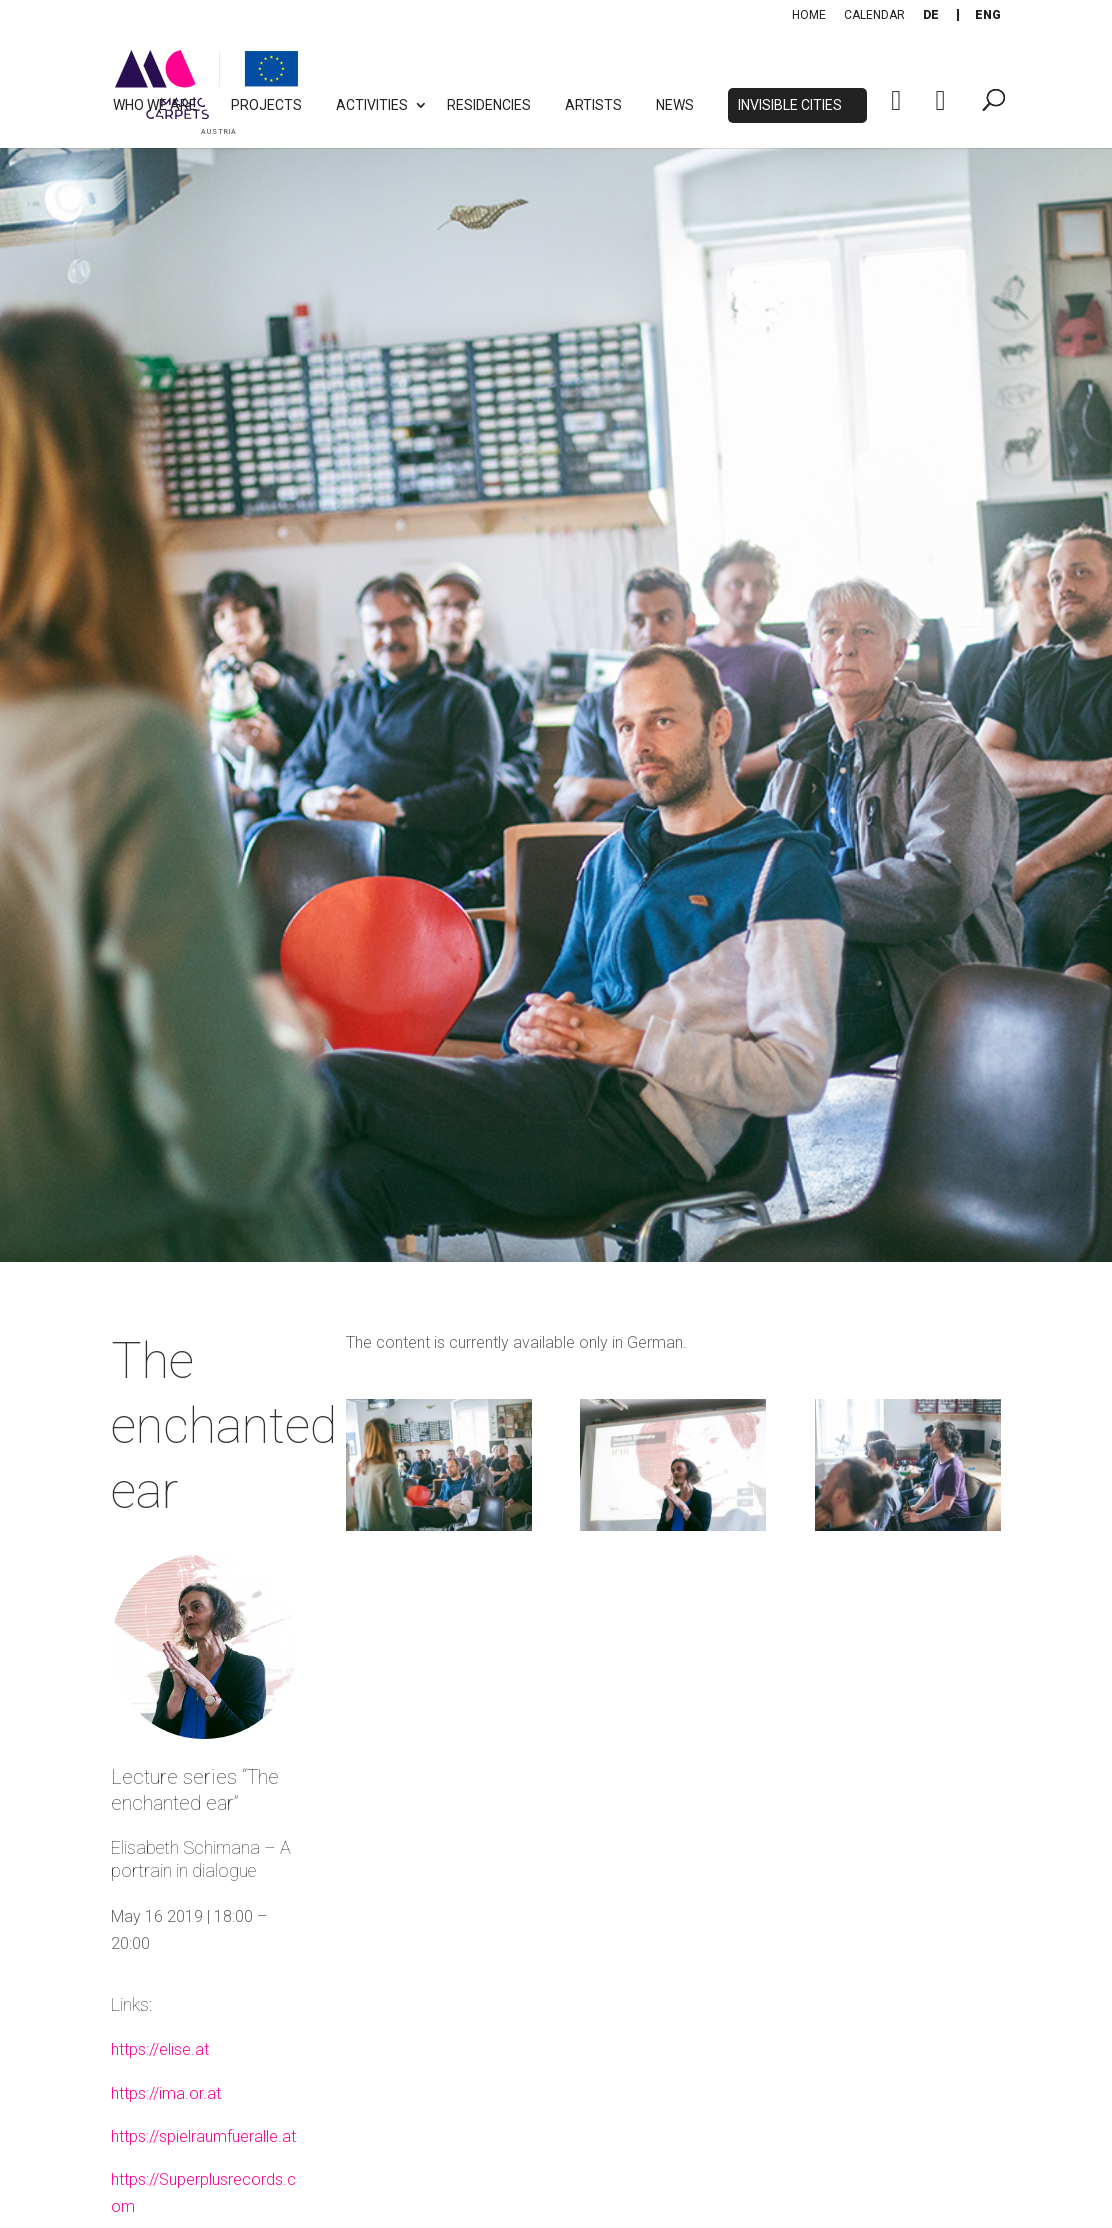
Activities (372, 105)
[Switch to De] (931, 15)
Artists (593, 105)
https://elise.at (160, 2049)
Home (809, 15)
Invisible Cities (790, 105)
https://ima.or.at (166, 2093)
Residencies (489, 105)
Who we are (155, 105)
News (675, 105)
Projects (266, 105)
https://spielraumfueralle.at (203, 2136)
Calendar (874, 15)
